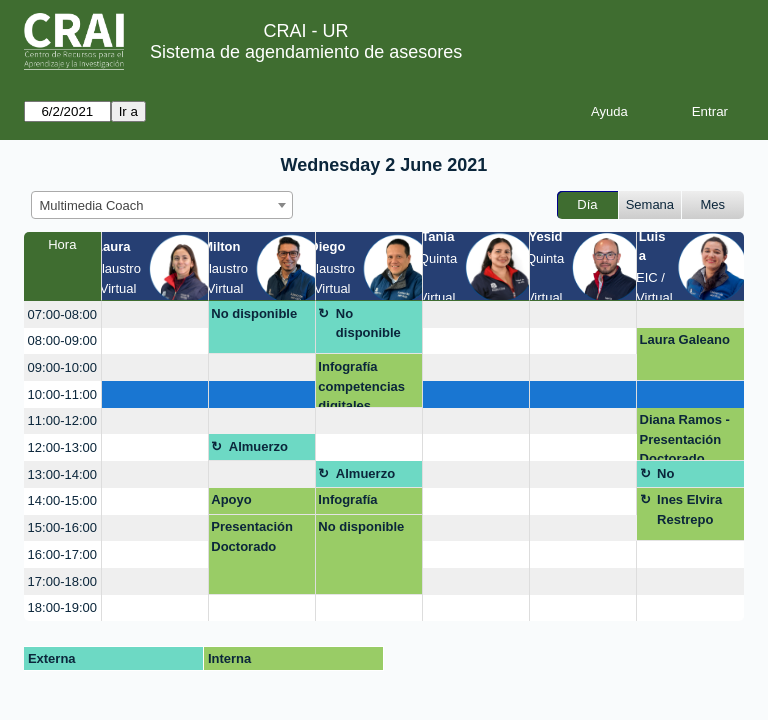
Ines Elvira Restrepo (689, 509)
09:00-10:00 (62, 367)
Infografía (347, 499)
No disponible (254, 313)
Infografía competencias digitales (361, 383)
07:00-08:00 (62, 314)
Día (587, 204)
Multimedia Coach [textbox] (92, 205)
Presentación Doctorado (252, 536)
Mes (713, 204)
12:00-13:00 (62, 447)
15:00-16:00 (62, 527)
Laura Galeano (685, 339)
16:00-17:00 (62, 554)
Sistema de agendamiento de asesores (306, 52)
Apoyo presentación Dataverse (251, 503)
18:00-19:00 (62, 607)
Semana (650, 204)
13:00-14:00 (62, 474)
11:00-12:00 (62, 420)
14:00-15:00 (62, 500)
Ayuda (609, 111)
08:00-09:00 (62, 340)
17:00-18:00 (62, 581)
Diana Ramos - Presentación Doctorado (685, 436)
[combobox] (162, 205)
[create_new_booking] (155, 314)
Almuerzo (258, 446)
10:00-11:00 (62, 394)
